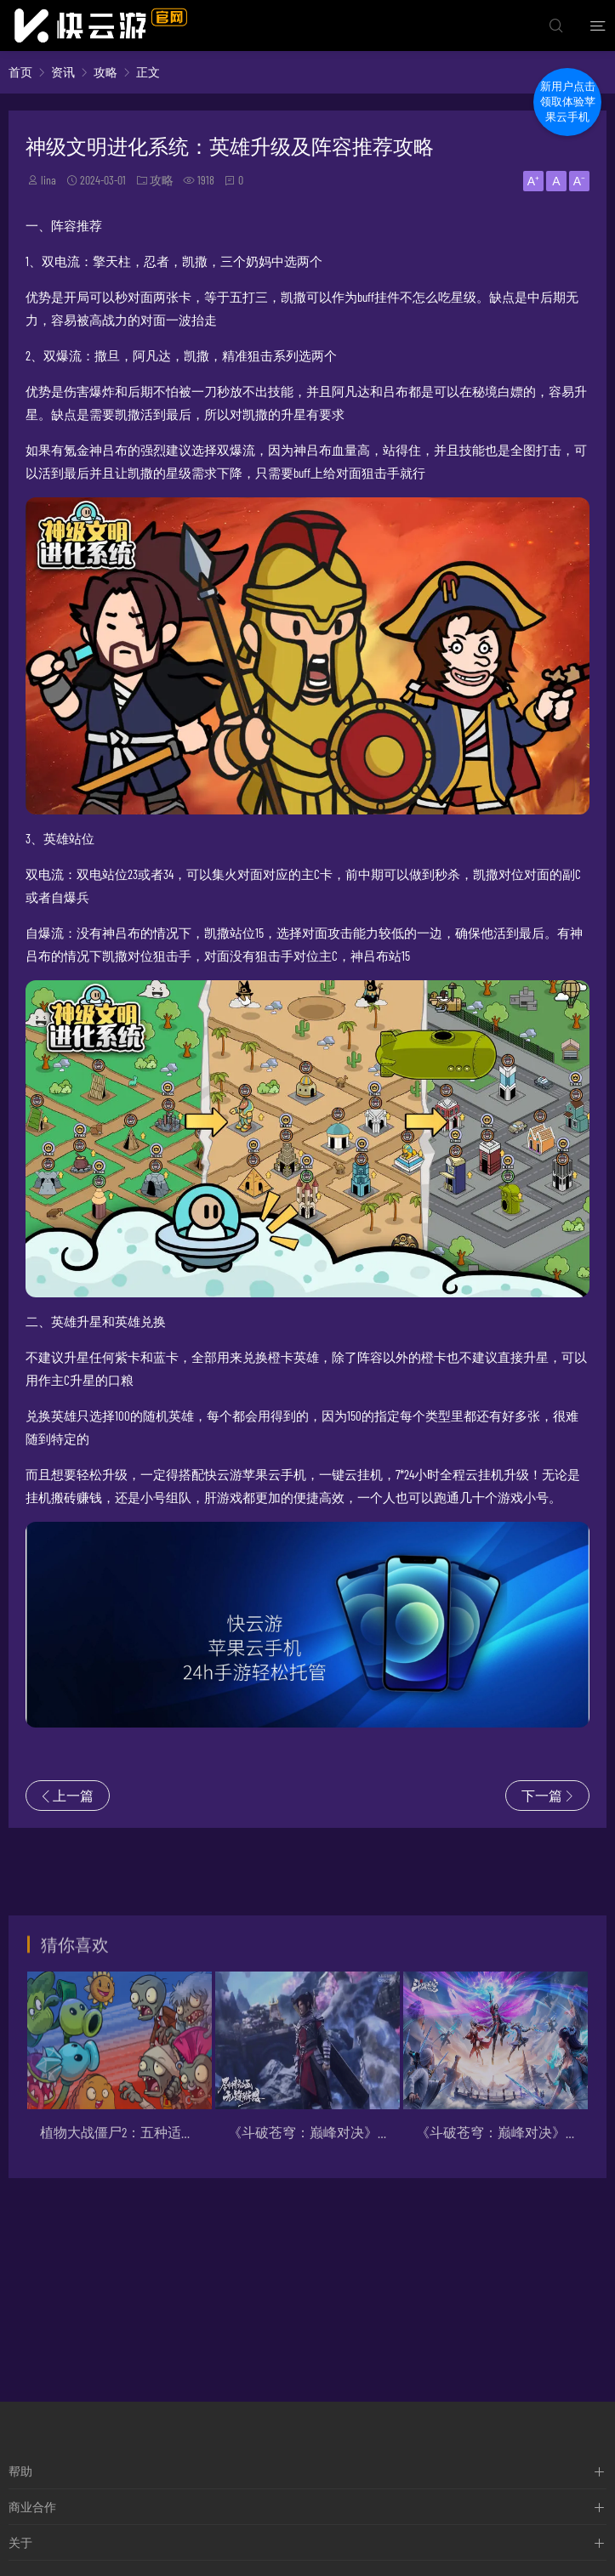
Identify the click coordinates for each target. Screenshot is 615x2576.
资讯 (63, 72)
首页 (20, 72)
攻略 (105, 72)
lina (48, 180)
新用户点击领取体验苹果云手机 (567, 101)
